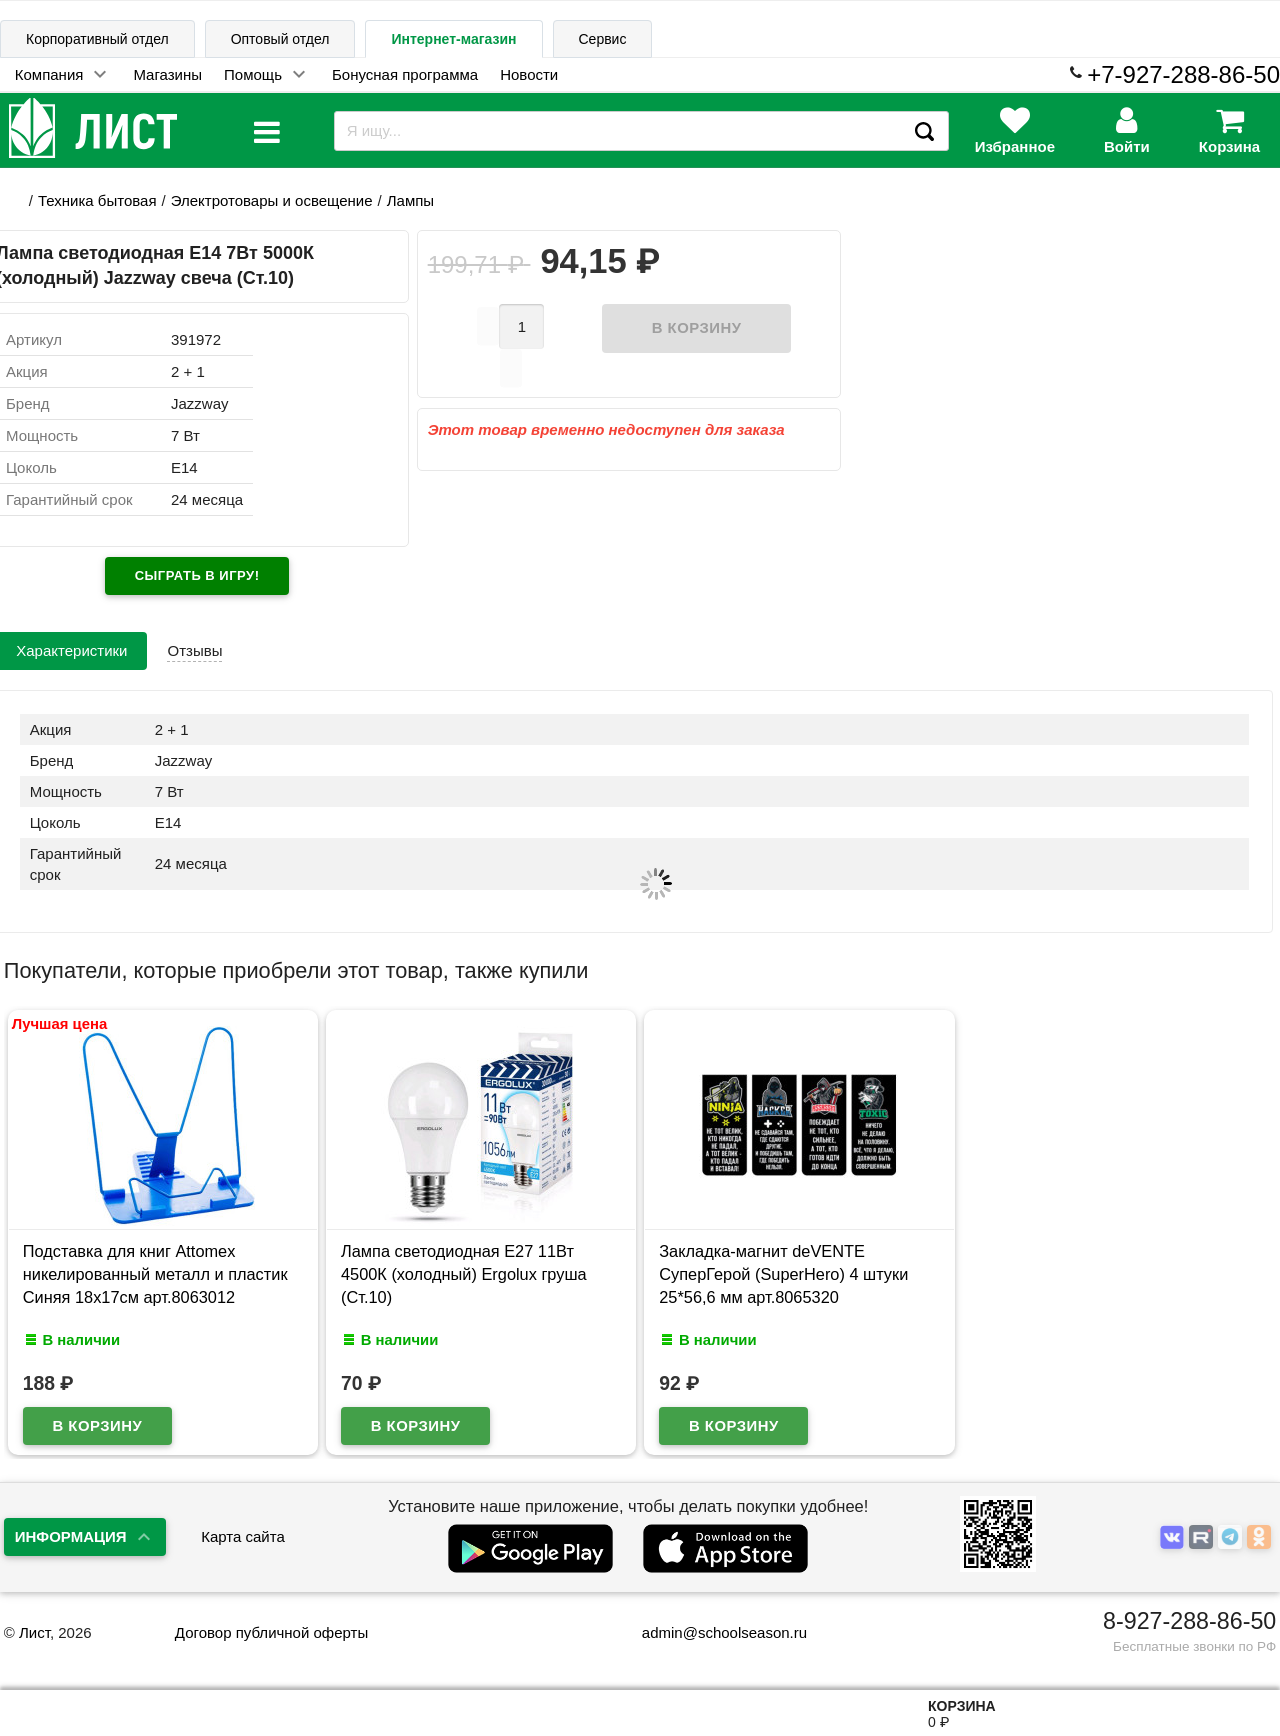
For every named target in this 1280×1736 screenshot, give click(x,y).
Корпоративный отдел (97, 39)
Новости (529, 74)
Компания (49, 74)
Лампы (410, 200)
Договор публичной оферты (271, 1632)
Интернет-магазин (453, 39)
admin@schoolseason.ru (711, 1632)
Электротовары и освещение (272, 200)
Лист (34, 1632)
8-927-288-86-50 (1189, 1621)
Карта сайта (243, 1536)
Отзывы (194, 650)
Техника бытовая (97, 200)
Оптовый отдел (280, 39)
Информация (71, 1536)
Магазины (167, 74)
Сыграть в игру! (197, 575)
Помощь (253, 74)
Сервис (603, 39)
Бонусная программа (405, 74)
